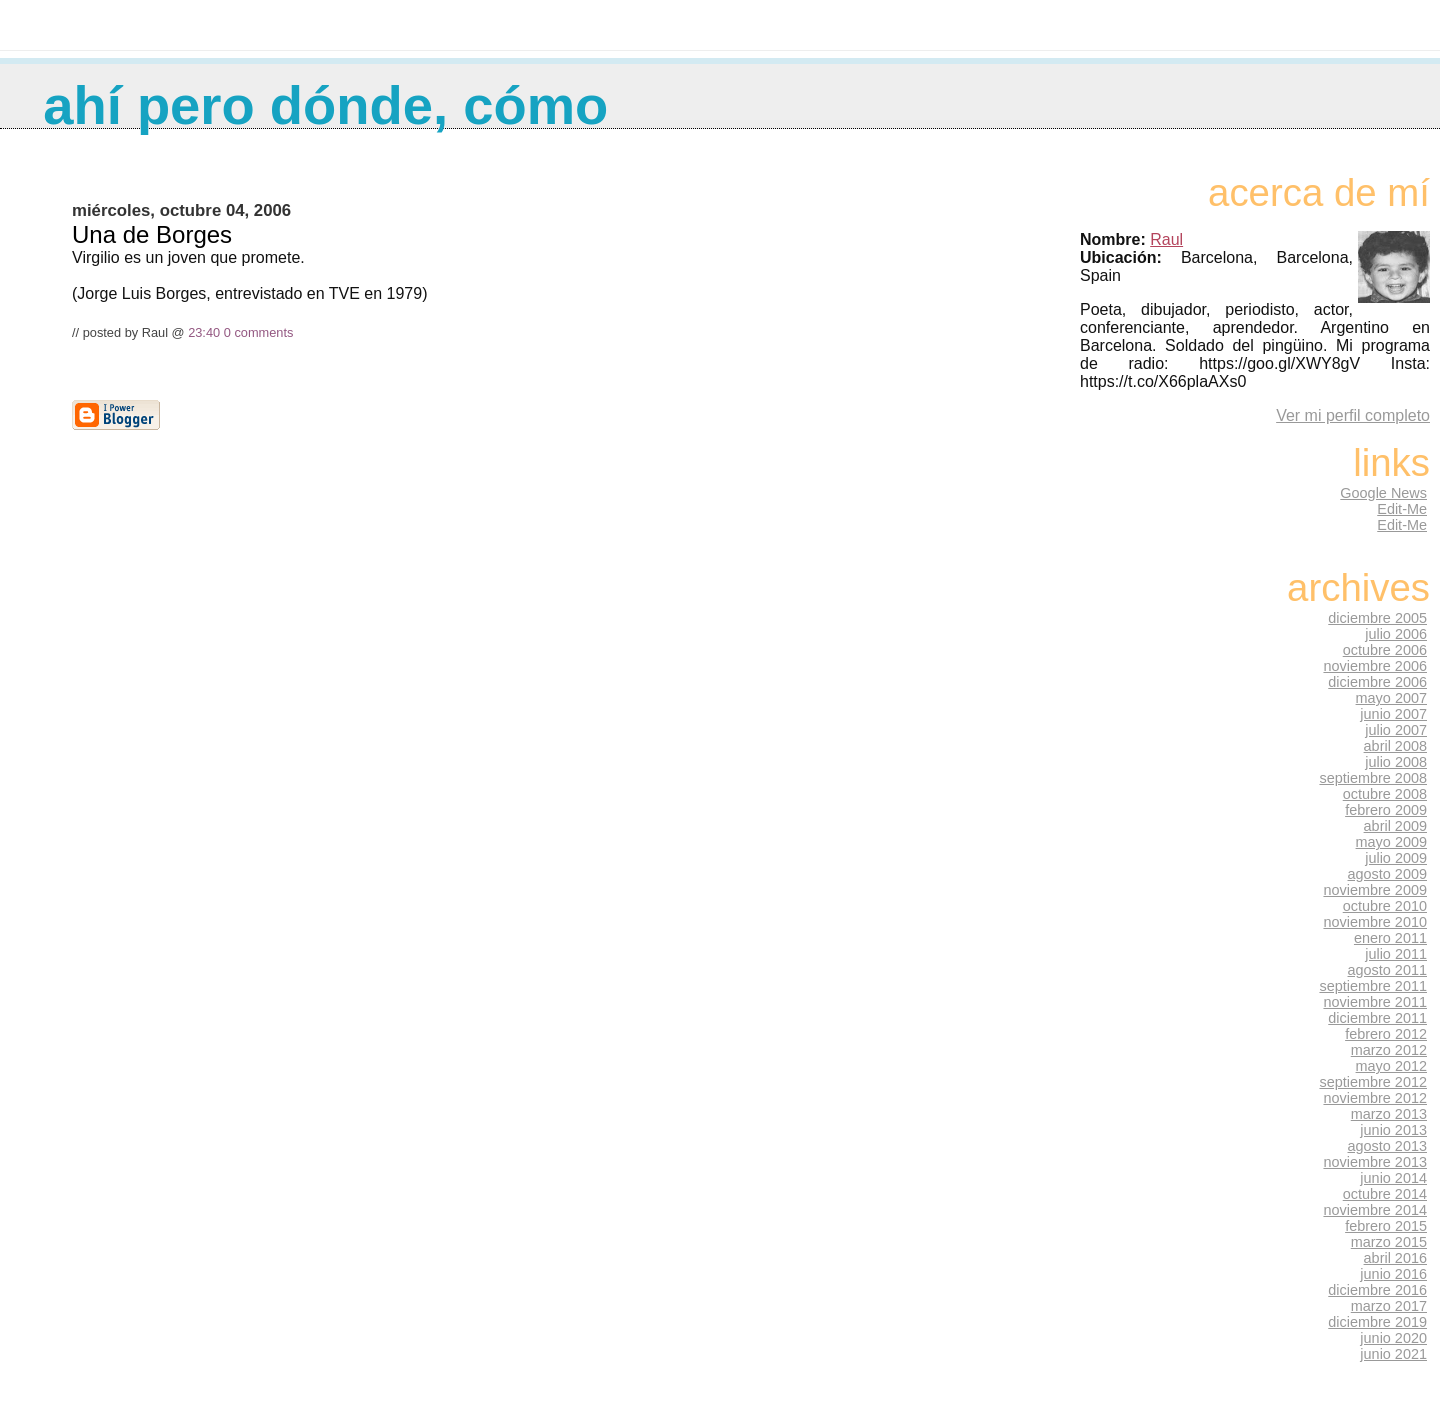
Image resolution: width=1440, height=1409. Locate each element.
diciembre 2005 (1377, 618)
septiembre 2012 (1373, 1082)
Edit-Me (1402, 509)
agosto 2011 (1387, 970)
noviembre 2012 (1375, 1098)
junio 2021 (1393, 1354)
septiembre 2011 (1373, 986)
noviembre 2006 (1375, 666)
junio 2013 (1393, 1130)
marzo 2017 (1389, 1306)
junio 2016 (1393, 1274)
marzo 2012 (1389, 1050)
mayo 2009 (1391, 842)
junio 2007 (1393, 714)
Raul (1166, 239)
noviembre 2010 (1375, 922)
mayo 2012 (1391, 1066)
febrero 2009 (1386, 810)
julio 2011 (1396, 954)
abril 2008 (1395, 746)
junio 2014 (1393, 1178)
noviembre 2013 (1375, 1162)
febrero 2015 (1386, 1226)
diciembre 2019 (1377, 1322)
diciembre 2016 (1377, 1290)
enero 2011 (1390, 938)
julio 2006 (1396, 634)
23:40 (204, 332)
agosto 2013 (1387, 1146)
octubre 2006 (1385, 650)
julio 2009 (1396, 858)
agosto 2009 (1387, 874)
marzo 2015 (1389, 1242)
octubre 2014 (1385, 1194)
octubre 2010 (1385, 906)
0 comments (259, 332)
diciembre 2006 (1377, 682)
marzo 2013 (1389, 1114)
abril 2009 (1395, 826)
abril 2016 (1395, 1258)
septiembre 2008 (1373, 778)
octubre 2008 (1385, 794)
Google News (1383, 493)
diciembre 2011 (1377, 1018)
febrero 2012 (1386, 1034)
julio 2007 (1396, 730)
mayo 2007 (1391, 698)
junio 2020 (1393, 1338)
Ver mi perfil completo (1353, 415)
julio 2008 (1396, 762)
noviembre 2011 (1375, 1002)
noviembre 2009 (1375, 890)
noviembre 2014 (1375, 1210)
